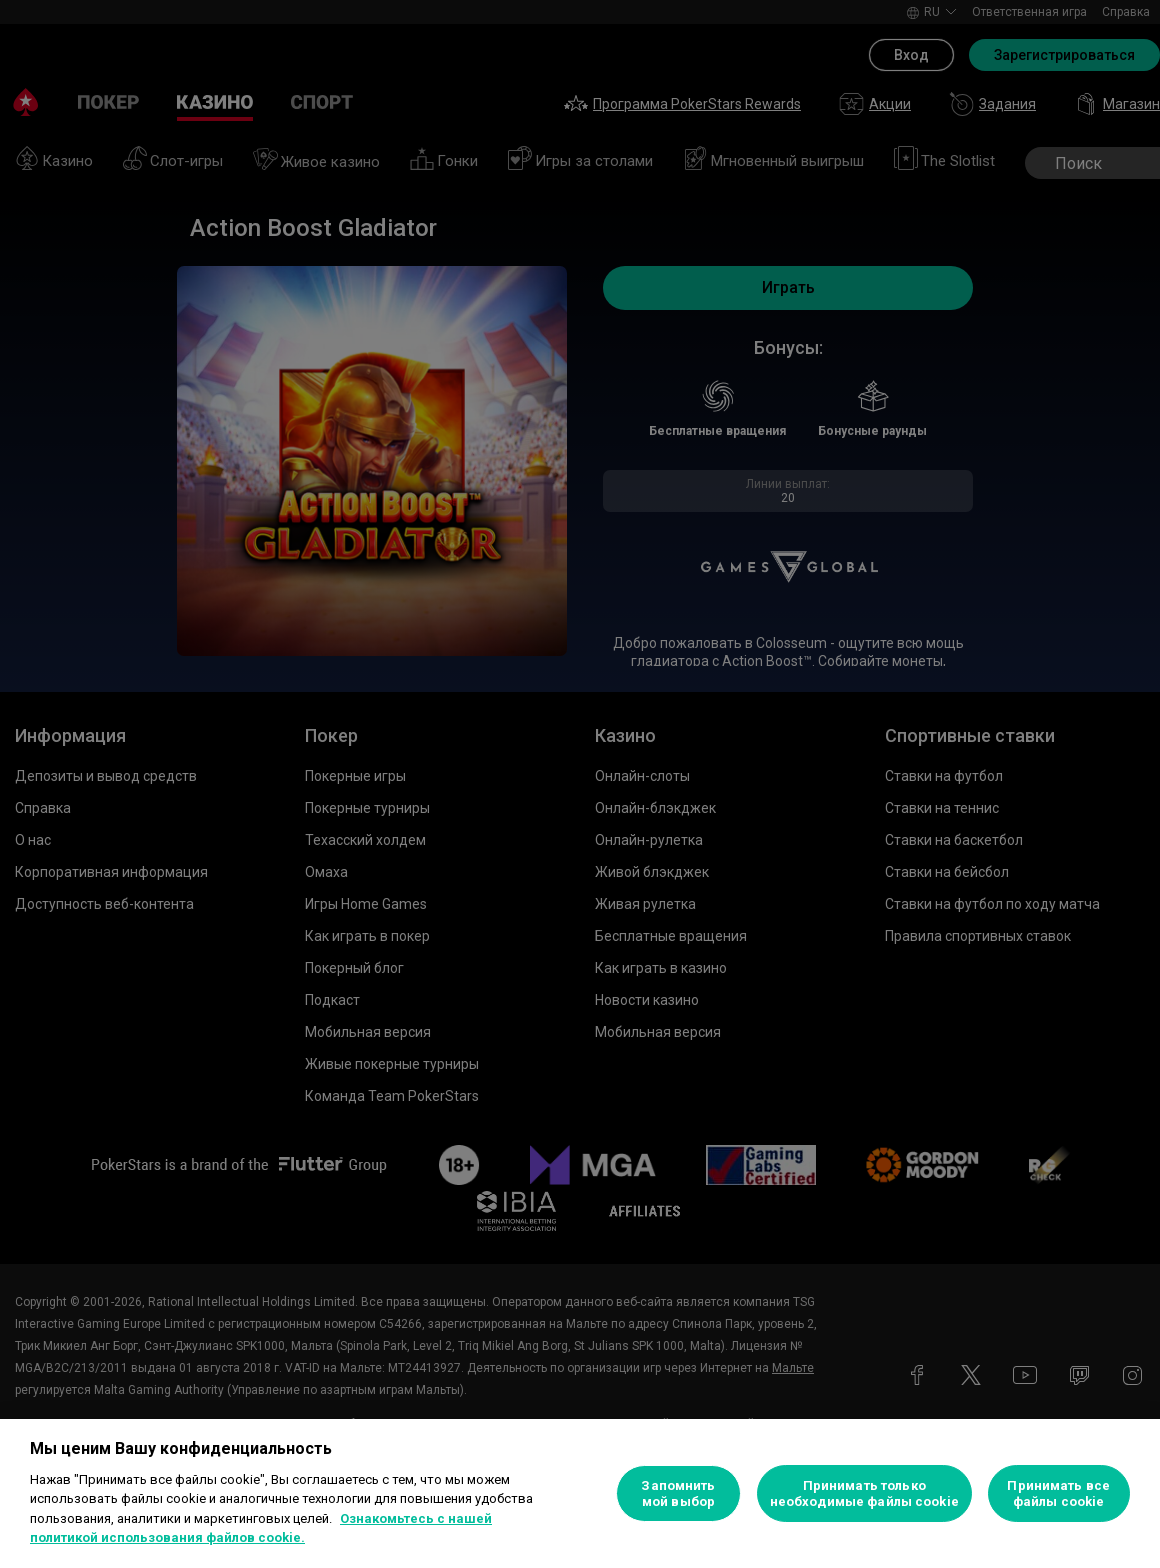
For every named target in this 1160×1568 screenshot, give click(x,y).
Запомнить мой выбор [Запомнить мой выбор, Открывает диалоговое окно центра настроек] (678, 1493)
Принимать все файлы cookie (1058, 1493)
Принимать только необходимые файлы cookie (864, 1493)
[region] (580, 1493)
